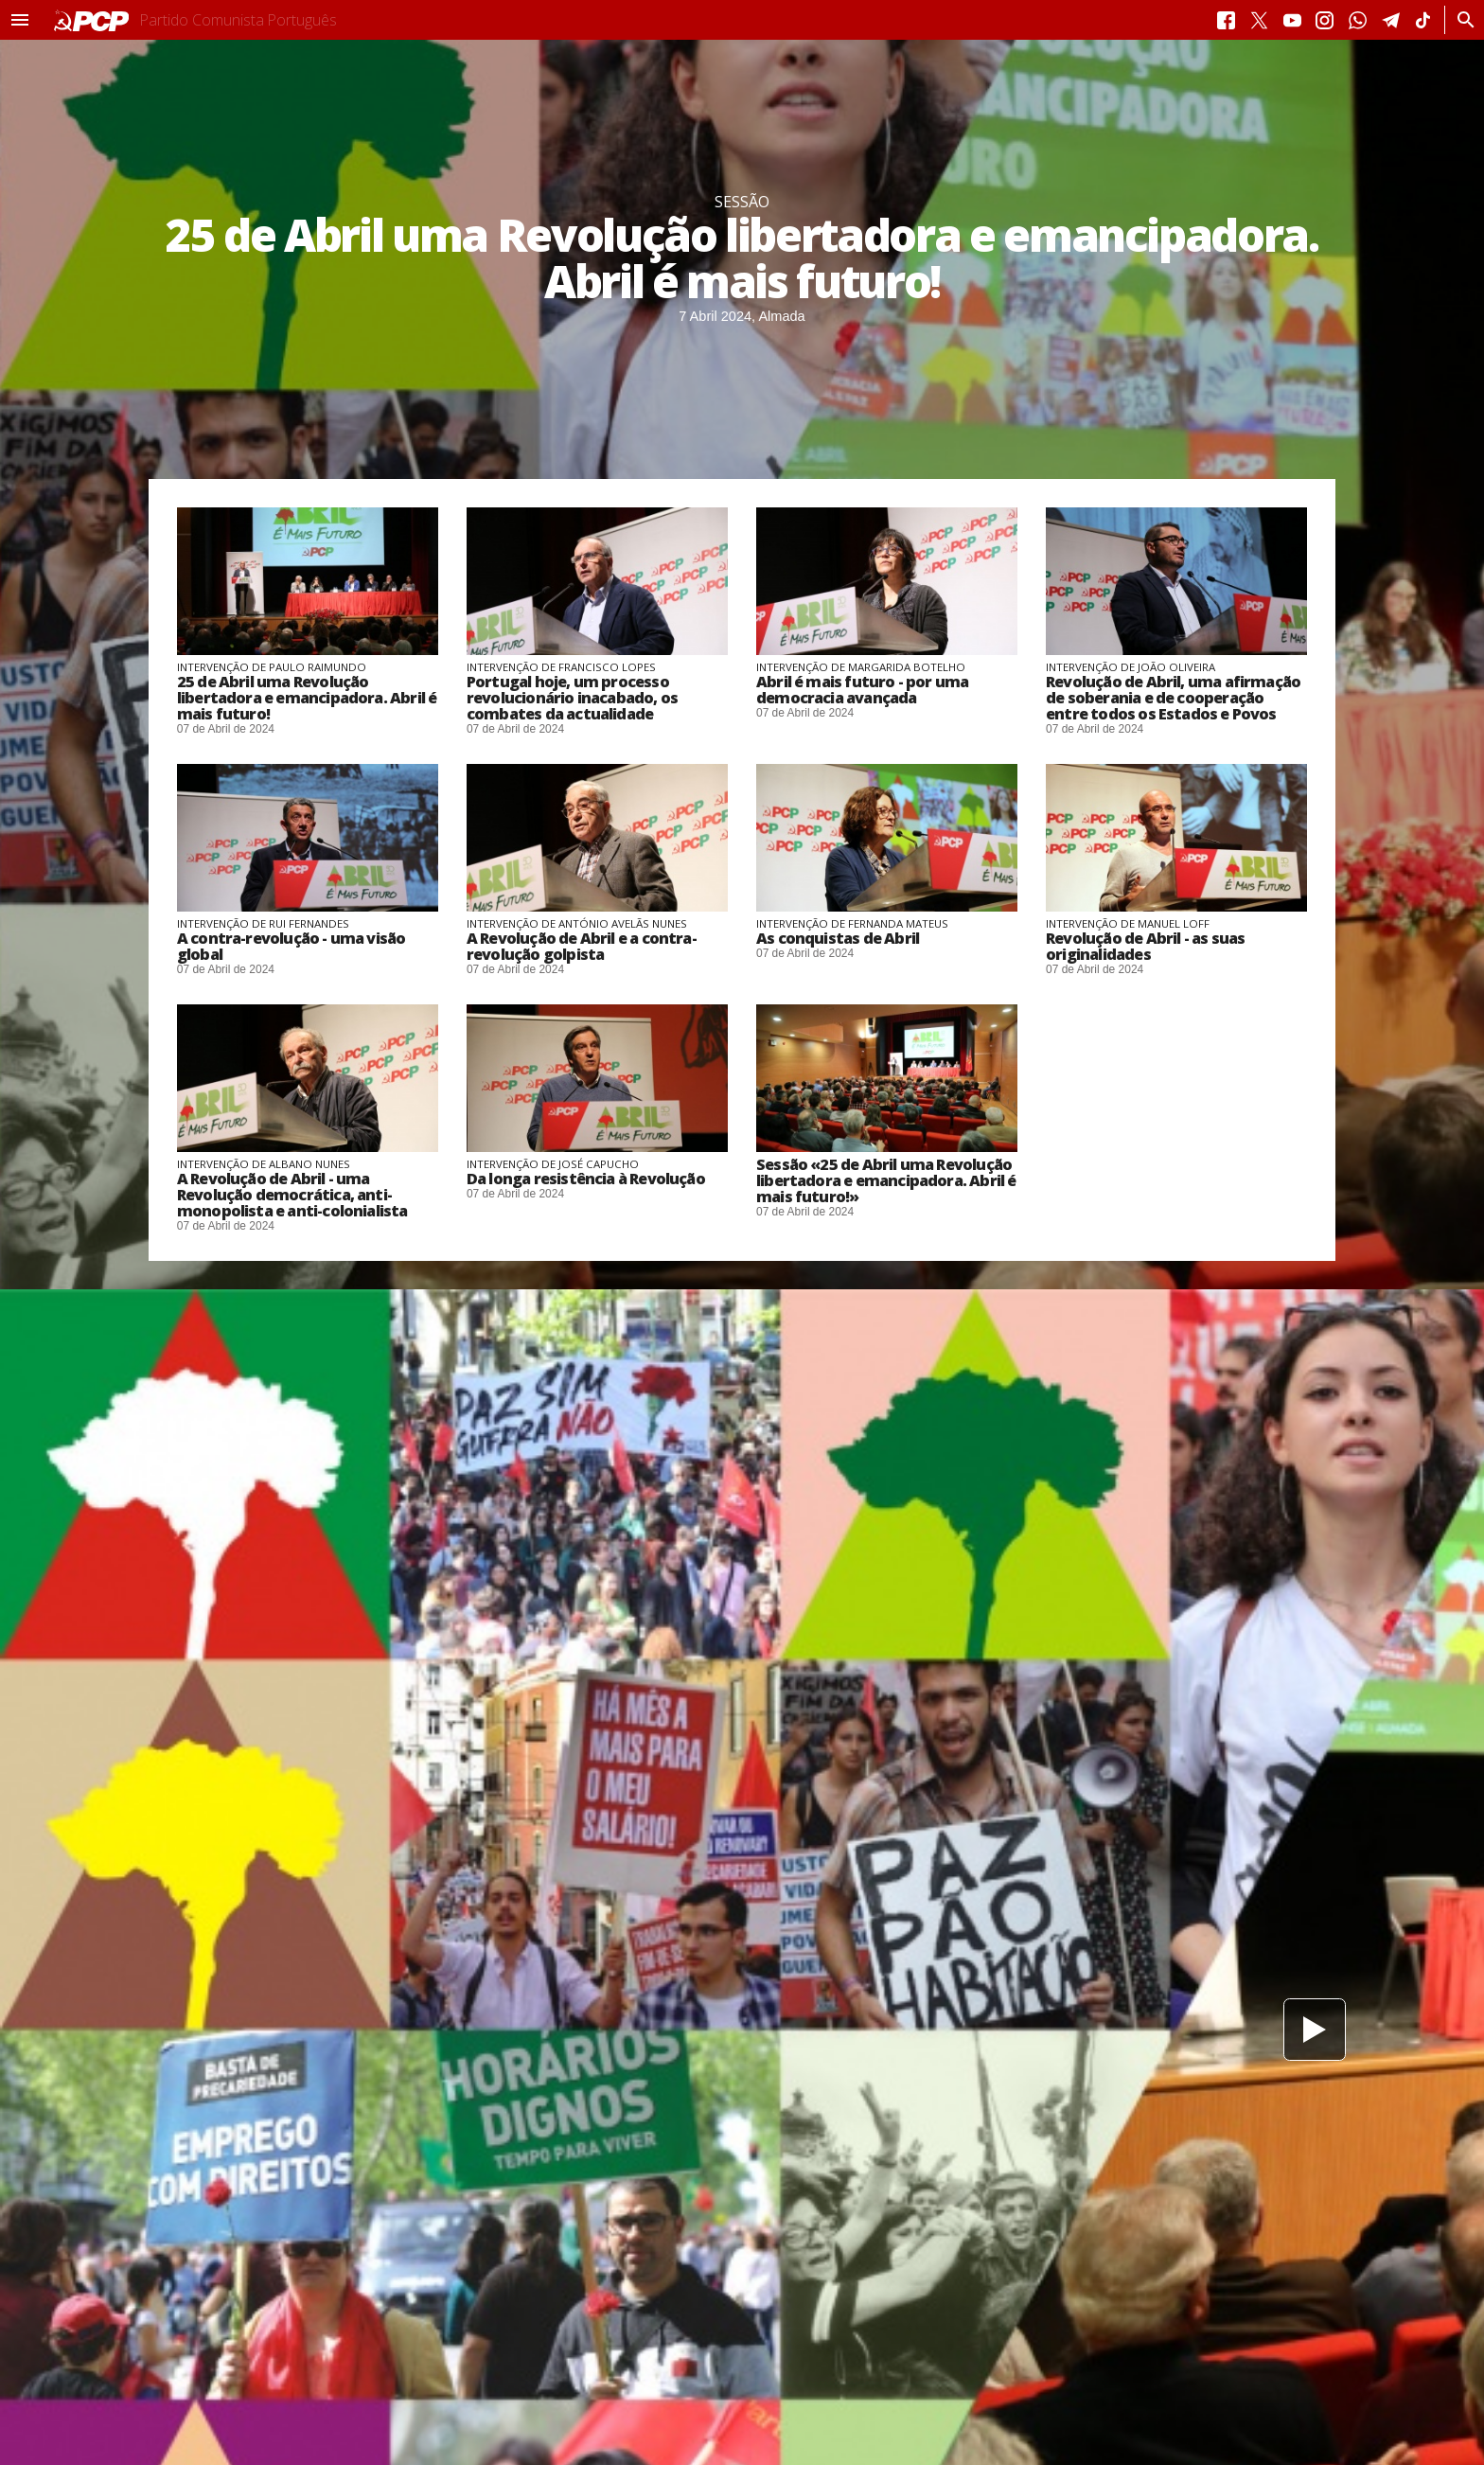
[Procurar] (1460, 20)
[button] (20, 20)
